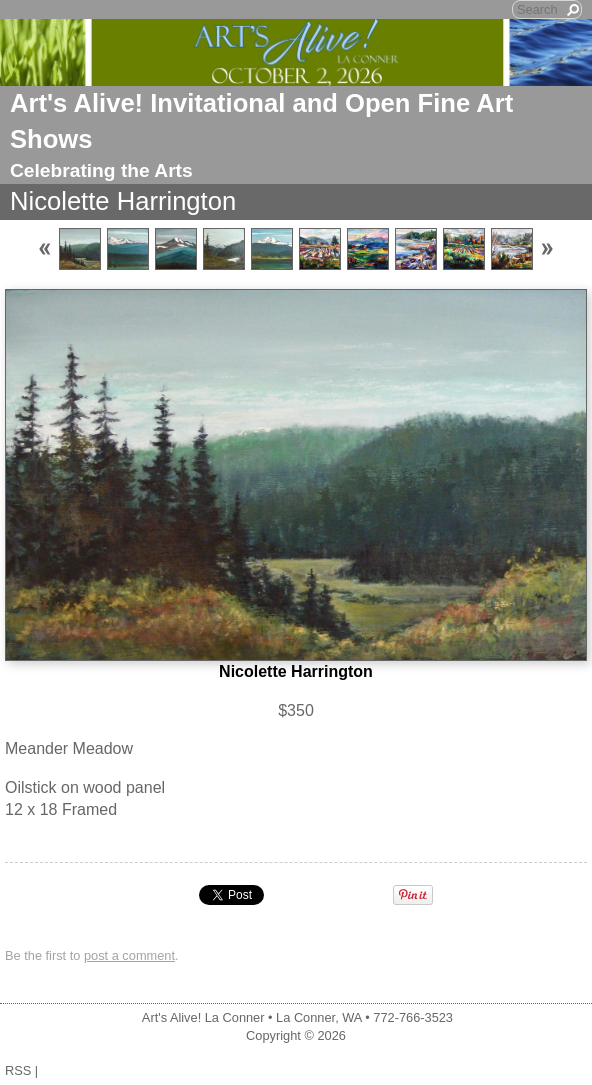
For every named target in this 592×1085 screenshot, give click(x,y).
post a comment (129, 955)
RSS (18, 1070)
